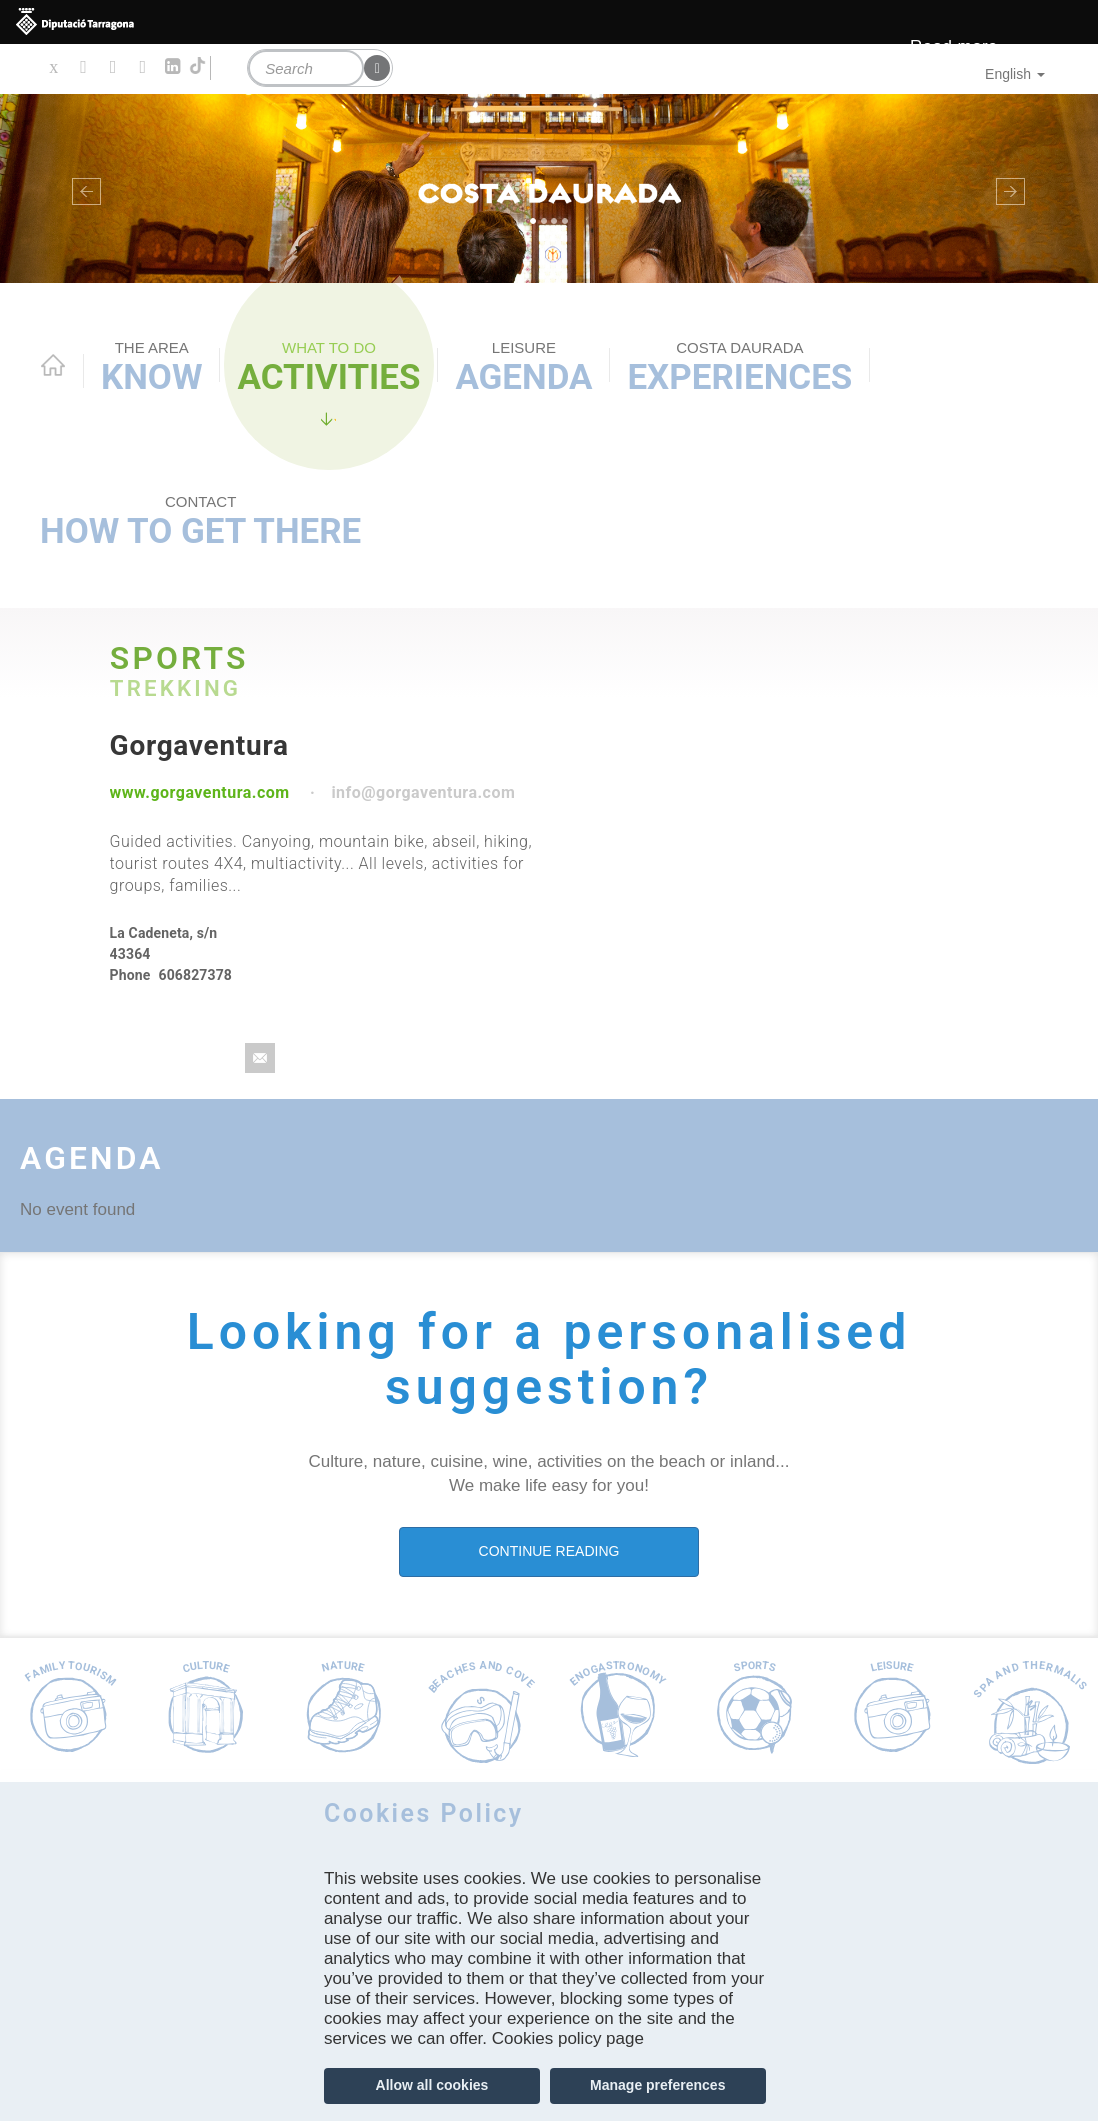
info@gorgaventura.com (423, 792)
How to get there (200, 522)
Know (151, 368)
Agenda (523, 368)
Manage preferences (657, 2085)
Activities (328, 368)
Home (53, 365)
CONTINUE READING (549, 1551)
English (1015, 74)
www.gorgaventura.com (200, 792)
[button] (82, 188)
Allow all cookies (432, 2085)
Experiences (739, 368)
